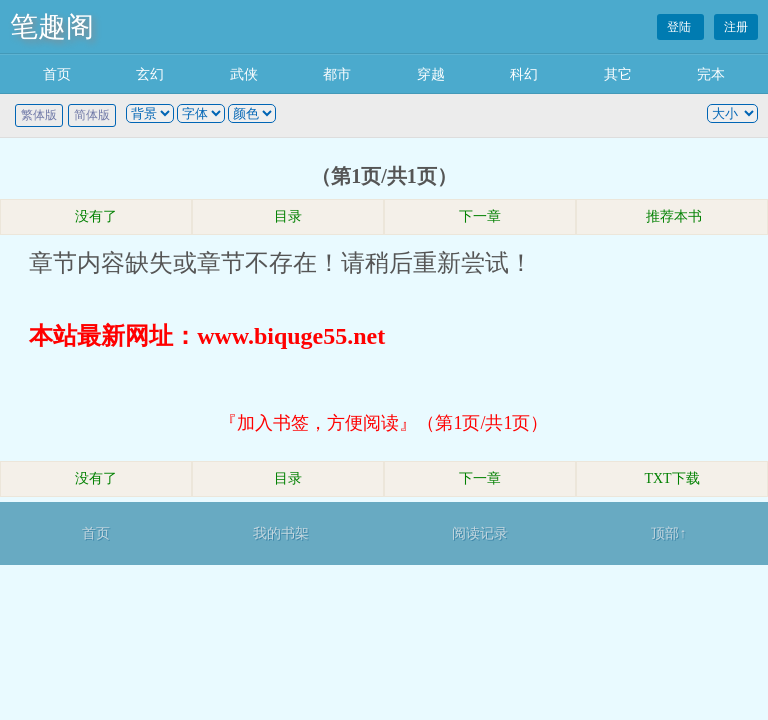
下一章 (480, 216)
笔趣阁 (52, 26)
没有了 (96, 216)
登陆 (680, 27)
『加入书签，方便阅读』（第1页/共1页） (383, 423)
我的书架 (281, 533)
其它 (618, 74)
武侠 (244, 74)
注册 (736, 27)
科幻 (524, 74)
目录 (288, 216)
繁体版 (39, 115)
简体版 (92, 115)
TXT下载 (671, 478)
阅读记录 (480, 533)
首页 (57, 74)
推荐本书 (672, 216)
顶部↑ (668, 533)
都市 (337, 74)
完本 (711, 74)
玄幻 (150, 74)
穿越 (431, 74)
